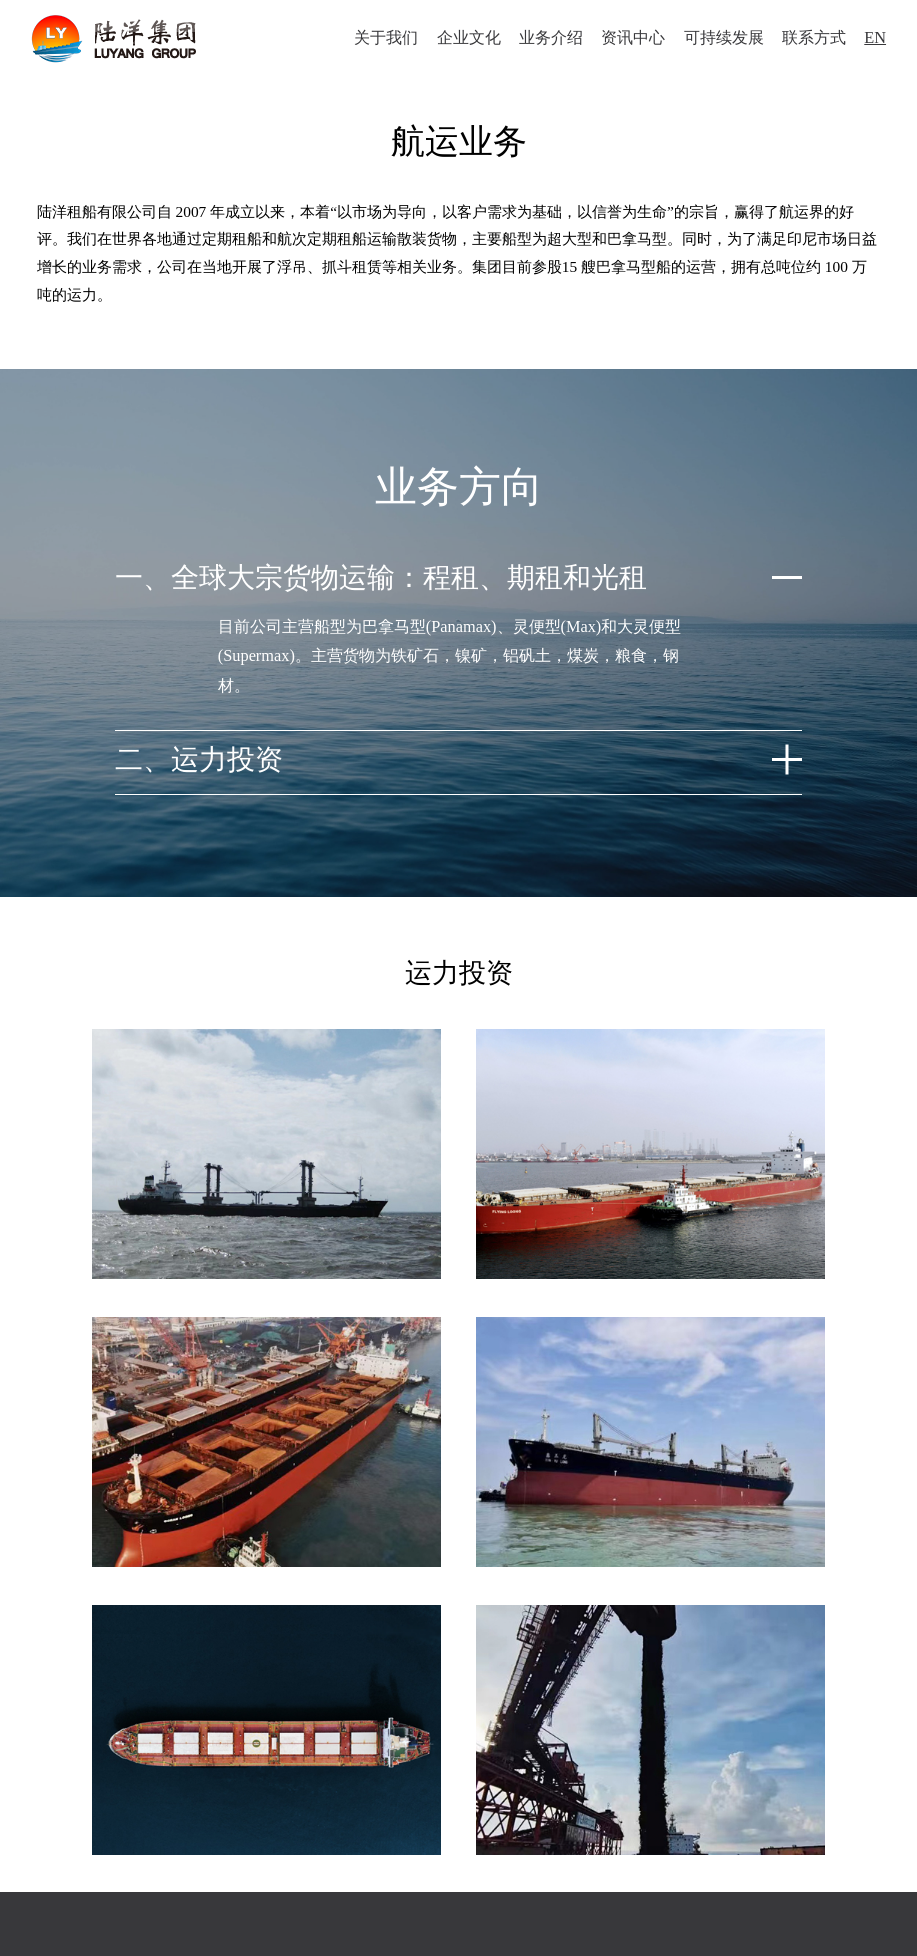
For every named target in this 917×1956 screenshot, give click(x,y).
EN (870, 39)
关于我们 (381, 39)
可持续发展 (718, 39)
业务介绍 (545, 39)
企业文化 (463, 39)
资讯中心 (628, 39)
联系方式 (808, 39)
